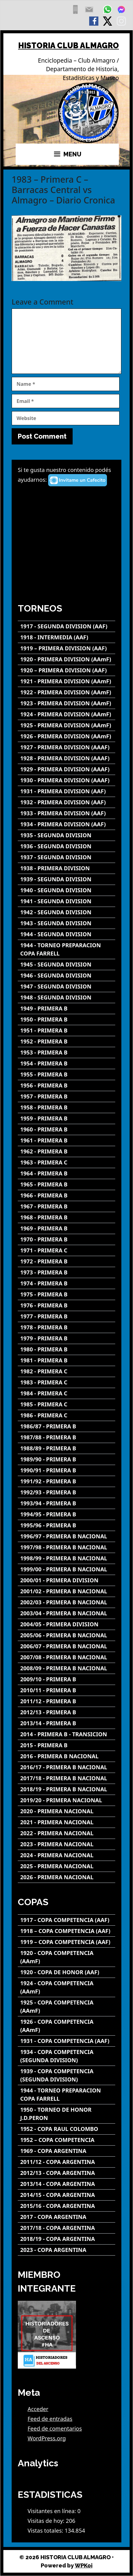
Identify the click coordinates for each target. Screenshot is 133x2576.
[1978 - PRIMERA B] (66, 1327)
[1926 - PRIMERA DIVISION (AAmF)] (66, 736)
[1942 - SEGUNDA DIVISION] (66, 912)
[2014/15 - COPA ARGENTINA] (66, 2195)
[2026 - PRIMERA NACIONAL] (66, 1877)
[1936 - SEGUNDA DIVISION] (66, 846)
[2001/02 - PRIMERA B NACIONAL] (66, 1591)
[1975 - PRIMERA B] (66, 1294)
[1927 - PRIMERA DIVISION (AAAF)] (66, 747)
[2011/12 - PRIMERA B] (66, 1701)
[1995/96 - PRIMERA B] (66, 1525)
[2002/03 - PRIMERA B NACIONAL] (66, 1602)
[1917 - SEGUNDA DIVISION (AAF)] (66, 626)
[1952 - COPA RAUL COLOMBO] (66, 2129)
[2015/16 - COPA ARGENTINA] (66, 2206)
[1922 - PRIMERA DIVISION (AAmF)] (66, 692)
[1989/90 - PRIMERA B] (66, 1459)
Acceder (38, 2409)
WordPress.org (47, 2438)
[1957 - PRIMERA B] (66, 1096)
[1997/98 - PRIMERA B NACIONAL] (66, 1547)
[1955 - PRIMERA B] (66, 1074)
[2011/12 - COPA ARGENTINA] (66, 2162)
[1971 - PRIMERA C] (66, 1250)
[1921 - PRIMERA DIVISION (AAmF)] (66, 681)
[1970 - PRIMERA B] (66, 1239)
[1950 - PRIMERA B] (66, 1019)
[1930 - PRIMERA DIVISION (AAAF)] (66, 780)
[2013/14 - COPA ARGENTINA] (66, 2184)
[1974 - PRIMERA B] (66, 1283)
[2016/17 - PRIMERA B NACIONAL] (66, 1767)
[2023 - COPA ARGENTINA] (66, 2250)
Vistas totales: (46, 2530)
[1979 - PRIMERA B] (66, 1338)
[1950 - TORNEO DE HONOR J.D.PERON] (66, 2113)
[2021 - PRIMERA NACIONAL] (66, 1822)
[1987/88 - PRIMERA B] (66, 1437)
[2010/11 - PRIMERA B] (66, 1690)
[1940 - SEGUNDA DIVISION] (66, 890)
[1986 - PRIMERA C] (66, 1415)
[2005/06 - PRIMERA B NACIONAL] (66, 1635)
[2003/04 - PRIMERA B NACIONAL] (66, 1613)
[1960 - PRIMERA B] (66, 1129)
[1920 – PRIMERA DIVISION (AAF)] (66, 670)
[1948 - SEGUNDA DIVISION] (66, 997)
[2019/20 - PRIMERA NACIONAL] (66, 1800)
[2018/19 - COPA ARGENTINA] (66, 2239)
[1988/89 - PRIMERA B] (66, 1448)
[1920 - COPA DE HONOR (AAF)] (66, 1972)
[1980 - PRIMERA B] (66, 1349)
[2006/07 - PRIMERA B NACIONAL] (66, 1646)
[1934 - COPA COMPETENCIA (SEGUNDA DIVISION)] (66, 2056)
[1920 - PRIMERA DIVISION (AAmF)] (66, 659)
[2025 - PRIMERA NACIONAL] (66, 1866)
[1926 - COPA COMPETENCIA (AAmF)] (66, 2025)
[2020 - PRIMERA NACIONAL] (66, 1811)
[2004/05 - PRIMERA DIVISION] (66, 1624)
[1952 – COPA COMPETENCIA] (66, 2140)
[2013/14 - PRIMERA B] (66, 1723)
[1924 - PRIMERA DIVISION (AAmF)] (66, 714)
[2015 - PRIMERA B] (66, 1745)
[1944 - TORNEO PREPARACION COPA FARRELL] (66, 949)
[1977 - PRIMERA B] (66, 1316)
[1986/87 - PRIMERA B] (66, 1426)
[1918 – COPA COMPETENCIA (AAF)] (66, 1931)
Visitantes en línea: (53, 2511)
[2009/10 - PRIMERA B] (66, 1679)
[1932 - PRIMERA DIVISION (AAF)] (66, 802)
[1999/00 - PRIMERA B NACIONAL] (66, 1569)
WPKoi (84, 2565)
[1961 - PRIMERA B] (66, 1140)
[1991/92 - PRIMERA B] (66, 1481)
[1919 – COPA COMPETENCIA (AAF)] (66, 1942)
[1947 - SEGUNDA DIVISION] (66, 986)
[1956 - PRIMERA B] (66, 1085)
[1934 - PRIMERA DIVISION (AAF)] (66, 824)
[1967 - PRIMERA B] (66, 1206)
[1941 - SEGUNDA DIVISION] (66, 901)
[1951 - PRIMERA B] (66, 1030)
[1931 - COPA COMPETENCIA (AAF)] (66, 2041)
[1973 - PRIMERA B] (66, 1272)
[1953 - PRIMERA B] (66, 1052)
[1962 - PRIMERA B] (66, 1151)
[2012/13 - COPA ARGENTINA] (66, 2173)
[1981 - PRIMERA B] (66, 1360)
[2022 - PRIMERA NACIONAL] (66, 1833)
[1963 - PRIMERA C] (66, 1162)
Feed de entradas (50, 2418)
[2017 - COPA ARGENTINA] (66, 2217)
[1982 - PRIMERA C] (66, 1371)
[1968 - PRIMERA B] (66, 1217)
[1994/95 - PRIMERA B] (66, 1514)
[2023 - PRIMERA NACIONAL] (66, 1844)
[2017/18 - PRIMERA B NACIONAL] (66, 1778)
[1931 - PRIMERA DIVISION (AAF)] (66, 791)
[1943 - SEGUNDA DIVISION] (66, 923)
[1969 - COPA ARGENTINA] (66, 2151)
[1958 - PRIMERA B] (66, 1107)
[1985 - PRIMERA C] (66, 1404)
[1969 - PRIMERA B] (66, 1228)
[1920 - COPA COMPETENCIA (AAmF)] (66, 1957)
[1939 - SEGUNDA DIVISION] (66, 879)
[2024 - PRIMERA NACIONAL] (66, 1855)
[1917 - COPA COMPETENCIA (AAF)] (66, 1920)
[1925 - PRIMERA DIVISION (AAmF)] (66, 725)
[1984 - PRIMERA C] (66, 1393)
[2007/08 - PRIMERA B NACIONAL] (66, 1657)
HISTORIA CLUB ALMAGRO (68, 45)
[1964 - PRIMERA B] (66, 1173)
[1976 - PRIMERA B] (66, 1305)
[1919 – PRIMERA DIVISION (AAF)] (66, 648)
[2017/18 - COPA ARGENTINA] (66, 2228)
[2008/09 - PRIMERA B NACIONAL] (66, 1668)
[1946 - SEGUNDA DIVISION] (66, 975)
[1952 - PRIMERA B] (66, 1041)
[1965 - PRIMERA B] (66, 1184)
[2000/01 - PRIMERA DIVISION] (66, 1580)
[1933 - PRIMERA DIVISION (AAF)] (66, 813)
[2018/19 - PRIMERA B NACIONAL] (66, 1789)
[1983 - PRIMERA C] (66, 1382)
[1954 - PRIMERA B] (66, 1063)
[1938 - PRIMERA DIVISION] (66, 868)
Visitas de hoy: (47, 2520)
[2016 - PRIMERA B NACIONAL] (66, 1756)
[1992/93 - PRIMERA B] (66, 1492)
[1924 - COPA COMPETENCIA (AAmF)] (66, 1987)
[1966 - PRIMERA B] (66, 1195)
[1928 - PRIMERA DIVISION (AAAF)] (66, 758)
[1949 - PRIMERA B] (66, 1008)
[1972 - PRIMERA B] (66, 1261)
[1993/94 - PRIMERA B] (66, 1503)
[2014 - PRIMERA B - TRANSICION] (66, 1734)
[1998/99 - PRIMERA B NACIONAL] (66, 1558)
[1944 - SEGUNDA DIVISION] (66, 934)
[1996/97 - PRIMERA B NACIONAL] (66, 1536)
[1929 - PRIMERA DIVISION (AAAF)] (66, 769)
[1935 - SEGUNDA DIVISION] (66, 835)
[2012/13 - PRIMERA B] (66, 1712)
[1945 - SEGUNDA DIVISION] (66, 964)
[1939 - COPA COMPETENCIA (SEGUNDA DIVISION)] (66, 2075)
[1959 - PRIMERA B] (66, 1118)
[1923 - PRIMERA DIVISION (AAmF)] (66, 703)
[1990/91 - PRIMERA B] (66, 1470)
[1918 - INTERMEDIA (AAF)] (66, 637)
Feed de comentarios (55, 2428)
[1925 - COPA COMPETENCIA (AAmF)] (66, 2006)
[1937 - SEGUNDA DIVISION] (66, 857)
